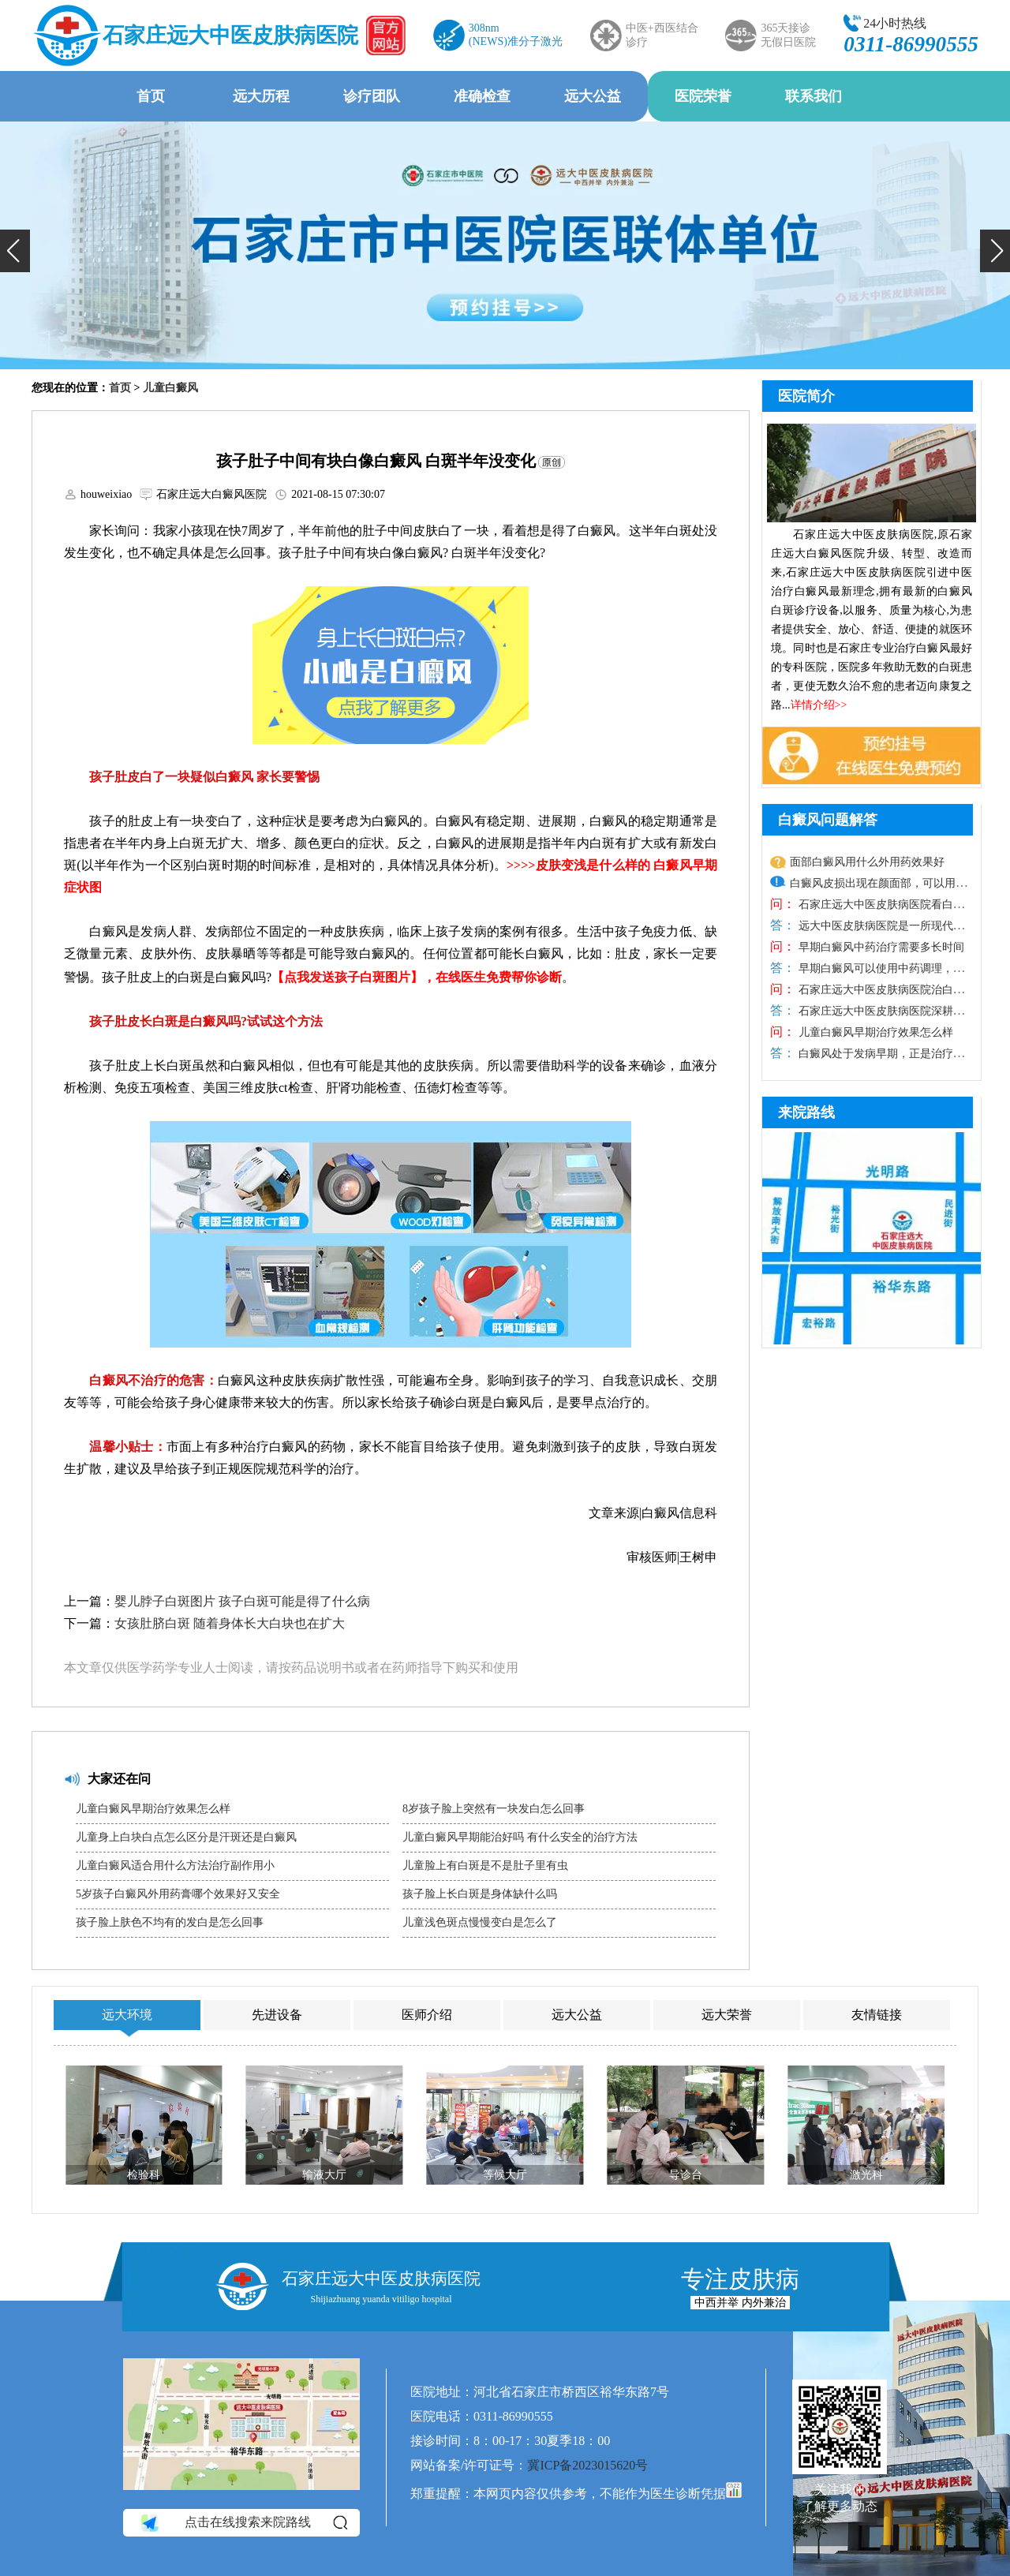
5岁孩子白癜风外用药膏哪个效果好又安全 (178, 1894)
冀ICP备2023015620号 (587, 2465)
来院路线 (806, 1112)
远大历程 (261, 96)
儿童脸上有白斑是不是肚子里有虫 (485, 1865)
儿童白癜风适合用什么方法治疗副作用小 (175, 1865)
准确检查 (482, 96)
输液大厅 (324, 2175)
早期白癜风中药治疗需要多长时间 (879, 947)
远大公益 (592, 96)
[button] (15, 251)
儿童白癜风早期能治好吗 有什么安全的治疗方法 (520, 1837)
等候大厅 (505, 2175)
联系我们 (813, 96)
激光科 (866, 2175)
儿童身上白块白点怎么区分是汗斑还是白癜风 (186, 1837)
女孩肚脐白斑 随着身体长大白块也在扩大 (229, 1623)
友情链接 (876, 2014)
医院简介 (806, 396)
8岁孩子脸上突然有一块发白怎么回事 (493, 1809)
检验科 (143, 2175)
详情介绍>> (819, 705)
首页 (151, 96)
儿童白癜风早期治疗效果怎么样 (153, 1809)
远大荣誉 (726, 2014)
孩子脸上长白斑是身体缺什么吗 (479, 1894)
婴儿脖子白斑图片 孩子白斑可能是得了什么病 (242, 1601)
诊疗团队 (371, 96)
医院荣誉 (703, 96)
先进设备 (277, 2014)
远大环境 (127, 2014)
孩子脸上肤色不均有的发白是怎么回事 (170, 1922)
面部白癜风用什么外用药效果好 (867, 862)
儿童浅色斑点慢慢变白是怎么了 (479, 1922)
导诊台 (685, 2175)
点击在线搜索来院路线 (242, 2523)
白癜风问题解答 (827, 820)
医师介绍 (427, 2014)
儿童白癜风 (170, 388)
